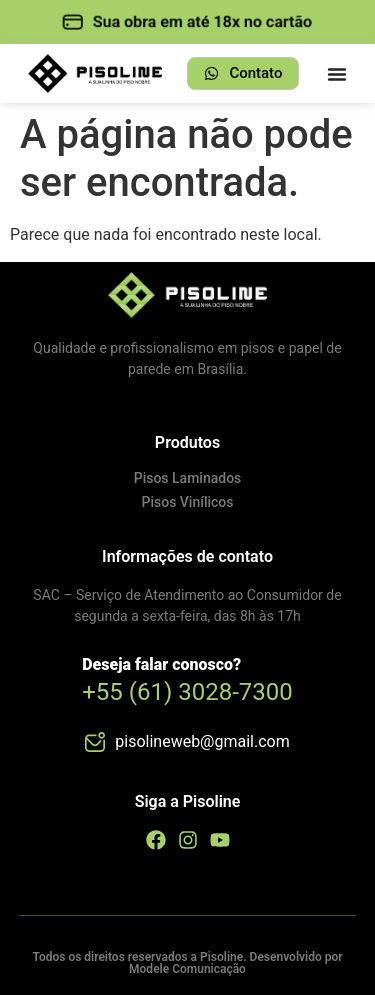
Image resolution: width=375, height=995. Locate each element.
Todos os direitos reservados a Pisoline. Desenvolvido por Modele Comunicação (187, 963)
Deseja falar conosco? (161, 664)
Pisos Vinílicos (188, 502)
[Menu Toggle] (337, 74)
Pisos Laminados (188, 478)
